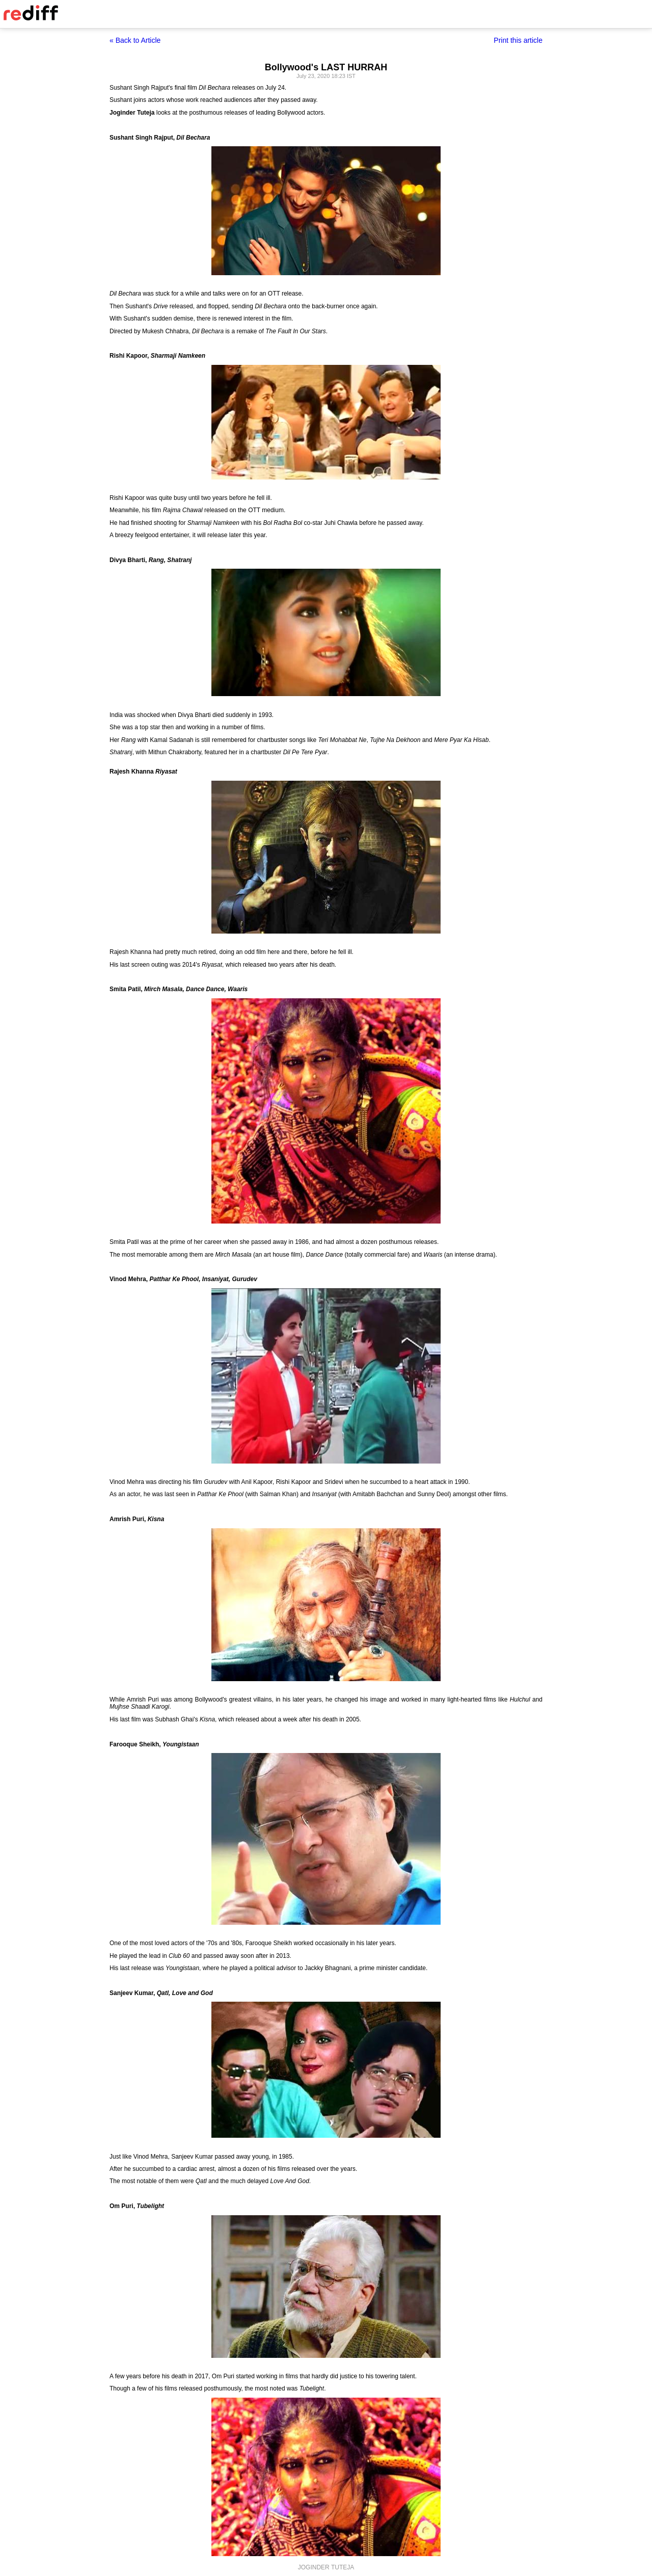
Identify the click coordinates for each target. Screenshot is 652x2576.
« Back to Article (135, 40)
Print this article (518, 40)
